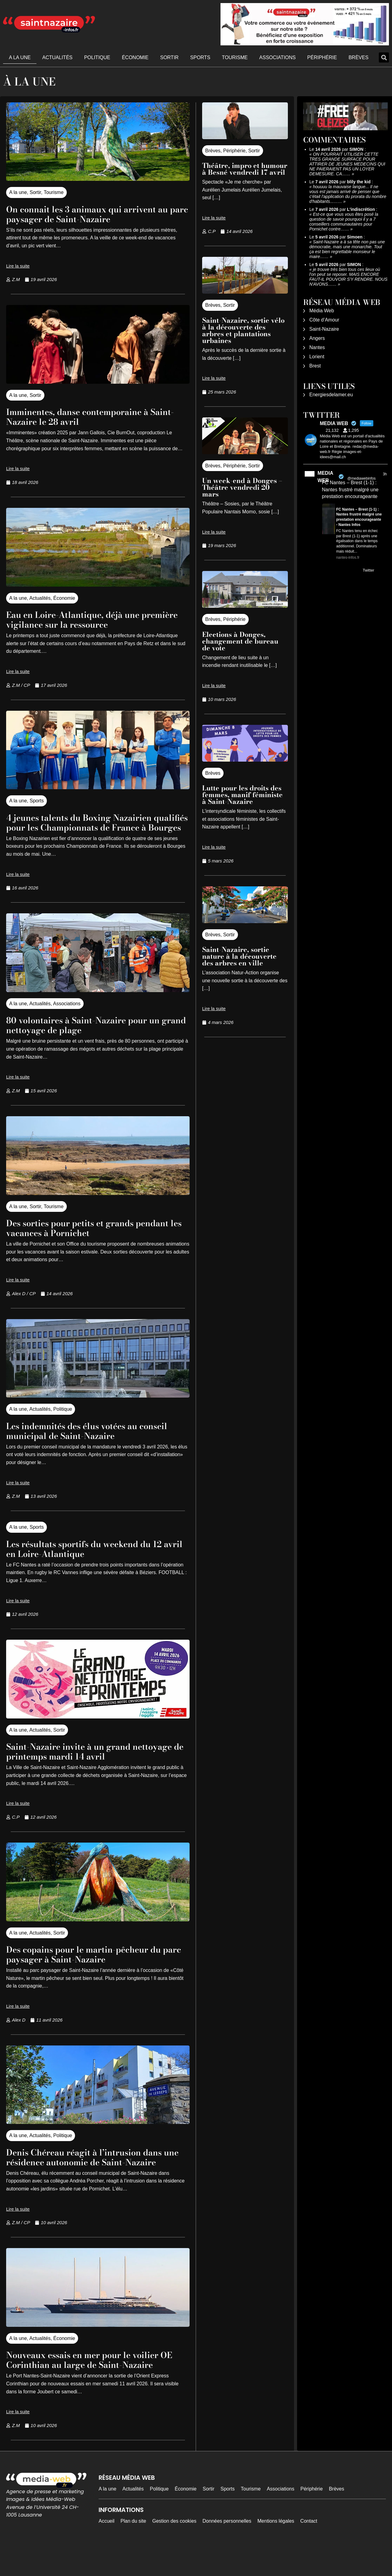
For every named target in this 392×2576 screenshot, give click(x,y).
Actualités (57, 57)
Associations (277, 57)
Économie (135, 57)
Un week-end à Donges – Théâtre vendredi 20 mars (242, 487)
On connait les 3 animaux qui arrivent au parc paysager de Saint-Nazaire (93, 213)
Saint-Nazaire (324, 329)
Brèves (358, 57)
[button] (384, 57)
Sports (200, 57)
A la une (20, 57)
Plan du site (133, 2550)
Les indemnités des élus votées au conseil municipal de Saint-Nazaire (87, 1440)
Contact (308, 2550)
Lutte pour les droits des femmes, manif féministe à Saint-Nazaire (242, 795)
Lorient (316, 356)
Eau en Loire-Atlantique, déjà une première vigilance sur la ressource (88, 619)
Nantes (317, 347)
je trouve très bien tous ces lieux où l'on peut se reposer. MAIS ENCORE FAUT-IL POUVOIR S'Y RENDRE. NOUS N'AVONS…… (348, 277)
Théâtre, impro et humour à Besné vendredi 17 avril (244, 168)
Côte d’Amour (324, 319)
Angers (317, 338)
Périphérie (322, 57)
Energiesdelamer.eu (331, 394)
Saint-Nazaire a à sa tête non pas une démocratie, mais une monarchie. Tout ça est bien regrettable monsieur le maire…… (347, 249)
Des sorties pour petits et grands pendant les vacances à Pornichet (83, 1237)
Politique (97, 57)
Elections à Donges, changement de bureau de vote (240, 641)
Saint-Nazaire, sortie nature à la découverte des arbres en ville (239, 956)
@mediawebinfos (361, 478)
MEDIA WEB (325, 476)
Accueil (107, 2550)
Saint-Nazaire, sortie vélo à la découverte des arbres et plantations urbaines (243, 330)
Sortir (169, 57)
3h (385, 474)
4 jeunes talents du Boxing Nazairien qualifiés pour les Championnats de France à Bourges (91, 827)
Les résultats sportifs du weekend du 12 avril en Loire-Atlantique (97, 1558)
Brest (315, 365)
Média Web (321, 310)
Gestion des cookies (174, 2550)
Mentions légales (276, 2550)
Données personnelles (226, 2550)
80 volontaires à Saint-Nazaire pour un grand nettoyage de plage (96, 1034)
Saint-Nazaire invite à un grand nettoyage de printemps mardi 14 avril (95, 1760)
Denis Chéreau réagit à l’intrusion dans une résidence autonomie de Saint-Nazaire (97, 2171)
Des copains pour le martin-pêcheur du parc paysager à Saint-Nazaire (97, 1963)
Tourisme (234, 57)
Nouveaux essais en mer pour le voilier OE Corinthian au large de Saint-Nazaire (95, 2384)
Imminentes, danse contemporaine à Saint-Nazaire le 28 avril (89, 416)
